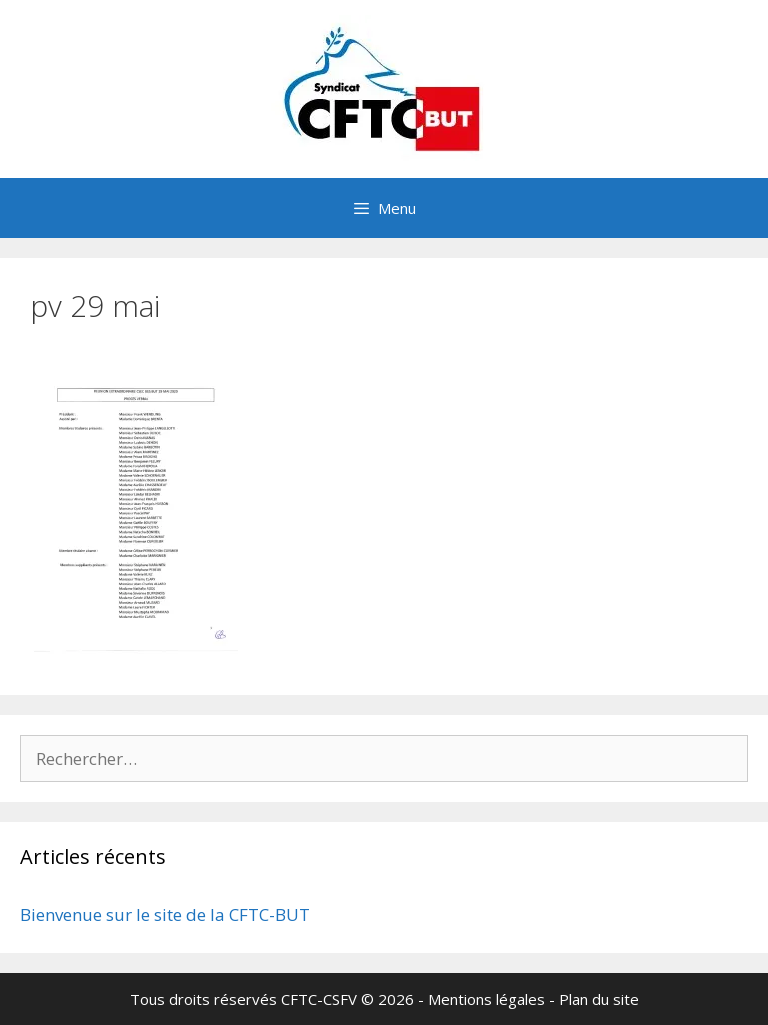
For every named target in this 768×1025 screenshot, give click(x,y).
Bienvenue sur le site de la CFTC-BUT (165, 914)
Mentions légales (486, 999)
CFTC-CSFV (319, 999)
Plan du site (599, 999)
